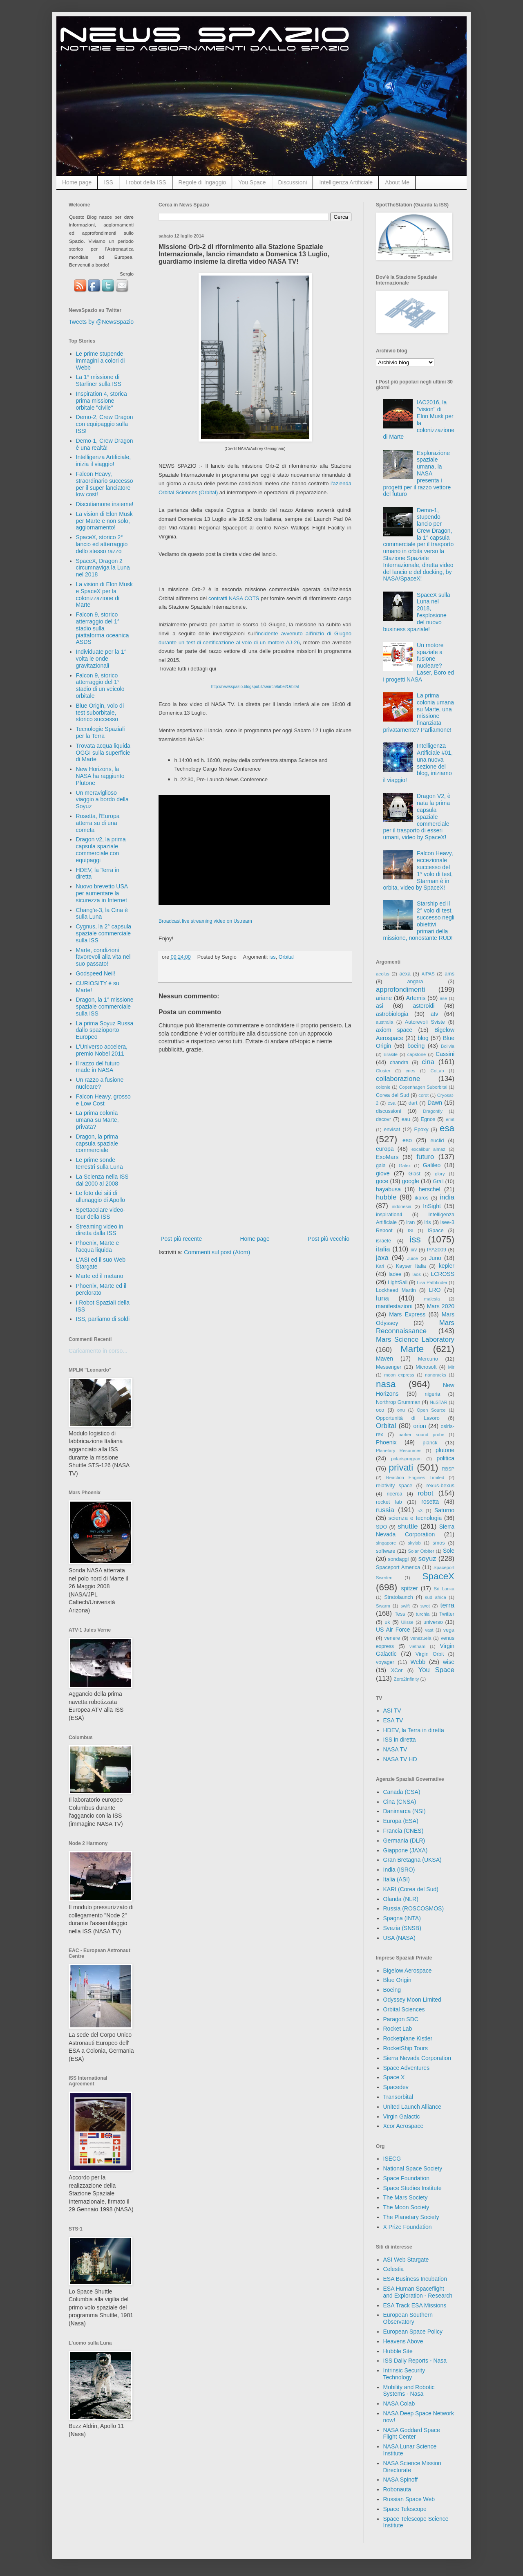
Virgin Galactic (401, 2116)
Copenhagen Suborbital (423, 1087)
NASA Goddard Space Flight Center (411, 2433)
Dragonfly (433, 1111)
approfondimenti (400, 989)
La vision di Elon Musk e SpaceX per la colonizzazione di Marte (104, 594)
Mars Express (407, 1314)
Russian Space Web (409, 2499)
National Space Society (413, 2168)
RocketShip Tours (405, 2048)
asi (379, 1005)
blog (423, 1038)
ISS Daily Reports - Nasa (415, 2360)
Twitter (446, 1614)
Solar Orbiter (421, 1551)
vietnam (417, 1646)
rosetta (430, 1501)
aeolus (382, 973)
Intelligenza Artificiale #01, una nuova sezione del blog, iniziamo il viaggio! (418, 762)
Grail (438, 1181)
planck (429, 1443)
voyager (385, 1662)
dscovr (383, 1119)
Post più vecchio (328, 1238)
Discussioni (292, 182)
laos (416, 1274)
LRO (435, 1290)
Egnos (427, 1119)
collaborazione (398, 1079)
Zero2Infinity (406, 1679)
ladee (395, 1274)
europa (385, 1149)
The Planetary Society (411, 2217)
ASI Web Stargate (406, 2259)
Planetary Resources (398, 1450)
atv (434, 1014)
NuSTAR (438, 1402)
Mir (451, 1367)
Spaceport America (398, 1567)
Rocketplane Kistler (408, 2038)
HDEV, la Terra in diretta (413, 1730)
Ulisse (407, 1622)
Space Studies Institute (412, 2188)
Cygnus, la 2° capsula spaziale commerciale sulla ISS (104, 933)
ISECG (392, 2158)
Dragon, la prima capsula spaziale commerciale (97, 1143)
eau (406, 1119)
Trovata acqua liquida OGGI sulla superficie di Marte (103, 752)
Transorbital (398, 2097)
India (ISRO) (399, 1869)
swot (425, 1605)
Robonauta (397, 2489)
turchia (423, 1614)
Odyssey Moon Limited (412, 1999)
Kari (380, 1266)
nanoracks (435, 1374)
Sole (448, 1550)
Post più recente (181, 1238)
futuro (425, 1157)
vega (448, 1630)
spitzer (409, 1588)
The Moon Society (406, 2207)
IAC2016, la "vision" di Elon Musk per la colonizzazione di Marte (418, 419)
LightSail (397, 1282)
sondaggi (398, 1559)
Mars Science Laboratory (415, 1339)
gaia (381, 1165)
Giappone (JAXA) (405, 1850)
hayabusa (388, 1189)
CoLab (437, 1070)
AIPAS (428, 973)
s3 (420, 1510)
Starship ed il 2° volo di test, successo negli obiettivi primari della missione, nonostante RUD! (418, 920)
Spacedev (396, 2087)
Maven (384, 1358)
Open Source (431, 1410)
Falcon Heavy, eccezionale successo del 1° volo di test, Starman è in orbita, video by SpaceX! (418, 870)
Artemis (415, 998)
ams (449, 974)
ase (443, 998)
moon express (399, 1374)
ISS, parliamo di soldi (103, 1319)
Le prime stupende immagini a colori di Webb (100, 360)
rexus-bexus (440, 1486)
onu (401, 1410)
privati (401, 1467)
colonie (383, 1087)
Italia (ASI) (396, 1879)
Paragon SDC (400, 2019)
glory (440, 1173)
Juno (435, 1258)
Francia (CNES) (403, 1830)
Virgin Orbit (430, 1654)
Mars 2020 (440, 1306)
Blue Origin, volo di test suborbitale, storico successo (100, 712)
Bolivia (447, 1046)
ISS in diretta (399, 1739)
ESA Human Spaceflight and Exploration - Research (418, 2292)
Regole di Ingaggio (202, 182)
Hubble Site (398, 2351)
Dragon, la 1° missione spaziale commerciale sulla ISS (105, 1006)
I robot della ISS (145, 182)
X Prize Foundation (407, 2227)
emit (450, 1119)
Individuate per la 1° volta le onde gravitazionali (101, 658)
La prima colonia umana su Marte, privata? (97, 1120)
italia (383, 1249)
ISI (410, 1230)
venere (392, 1638)
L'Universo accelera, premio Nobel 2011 (101, 1050)
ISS (108, 182)
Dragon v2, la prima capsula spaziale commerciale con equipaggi (101, 849)
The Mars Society (405, 2197)
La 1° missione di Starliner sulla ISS (98, 380)
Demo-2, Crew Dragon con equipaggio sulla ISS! (104, 424)
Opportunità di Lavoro (408, 1418)
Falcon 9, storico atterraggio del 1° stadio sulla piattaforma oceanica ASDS (102, 628)
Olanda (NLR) (400, 1899)
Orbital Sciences (404, 2009)
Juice (412, 1258)
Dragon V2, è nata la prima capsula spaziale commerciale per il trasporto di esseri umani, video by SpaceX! (417, 817)
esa (447, 1128)
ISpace (435, 1230)
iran (410, 1222)
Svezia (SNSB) (402, 1928)
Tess (400, 1614)
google (410, 1181)
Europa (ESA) (400, 1821)
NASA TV (395, 1749)
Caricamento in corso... (98, 1350)
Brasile (391, 1054)
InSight (432, 1206)
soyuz (427, 1559)
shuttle (408, 1526)
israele (383, 1241)
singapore (386, 1542)
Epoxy (421, 1129)
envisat (392, 1129)
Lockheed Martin (396, 1290)
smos (439, 1543)
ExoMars (387, 1157)
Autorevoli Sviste (425, 1022)
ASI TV (392, 1710)
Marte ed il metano (99, 1276)
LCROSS (442, 1274)
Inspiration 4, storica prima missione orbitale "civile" (101, 400)
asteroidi (423, 1005)
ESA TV (393, 1720)
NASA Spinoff (400, 2479)
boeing (416, 1046)
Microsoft (426, 1367)
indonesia (401, 1206)
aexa (404, 974)
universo (433, 1622)
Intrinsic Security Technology (404, 2374)
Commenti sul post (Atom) (217, 1252)
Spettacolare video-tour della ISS (100, 1213)
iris (427, 1222)
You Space (252, 182)
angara (415, 981)
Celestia (393, 2269)
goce (382, 1181)
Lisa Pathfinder (432, 1282)
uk (387, 1622)
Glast (414, 1174)
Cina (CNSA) (399, 1801)
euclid (437, 1140)
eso (407, 1140)
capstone (416, 1054)
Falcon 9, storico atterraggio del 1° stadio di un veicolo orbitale (100, 685)
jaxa (382, 1258)
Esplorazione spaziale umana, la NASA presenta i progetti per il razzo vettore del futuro (417, 474)
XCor (397, 1670)
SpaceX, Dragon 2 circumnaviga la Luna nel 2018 (103, 568)
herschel (429, 1189)
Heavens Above (403, 2341)
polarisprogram (406, 1458)
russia (385, 1510)
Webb (418, 1662)
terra (447, 1605)
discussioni (388, 1111)
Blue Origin (397, 1980)
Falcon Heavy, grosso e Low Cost (103, 1100)
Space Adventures (406, 2068)
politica (445, 1458)
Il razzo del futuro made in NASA (98, 1067)
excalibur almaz (428, 1149)
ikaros (422, 1198)
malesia (432, 1298)
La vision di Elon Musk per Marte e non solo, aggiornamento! (104, 521)
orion (419, 1426)
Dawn (434, 1102)
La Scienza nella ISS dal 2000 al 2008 (102, 1180)
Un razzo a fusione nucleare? (100, 1083)
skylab (414, 1542)
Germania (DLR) (404, 1840)
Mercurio (428, 1359)
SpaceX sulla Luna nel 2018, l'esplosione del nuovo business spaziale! (416, 612)
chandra (399, 1062)
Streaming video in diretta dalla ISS (99, 1230)
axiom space (394, 1030)
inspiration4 (389, 1214)
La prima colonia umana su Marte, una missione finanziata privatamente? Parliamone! (418, 712)
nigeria (432, 1394)
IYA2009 (436, 1250)
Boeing (392, 1989)
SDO (381, 1527)
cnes (411, 1070)
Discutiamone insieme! (105, 504)
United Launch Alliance (412, 2106)
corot (423, 1095)
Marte (412, 1349)
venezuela (420, 1638)
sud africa (435, 1597)
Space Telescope (405, 2509)
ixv (414, 1250)
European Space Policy (413, 2331)
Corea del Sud (392, 1095)
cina (428, 1062)
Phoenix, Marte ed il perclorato (101, 1289)
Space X (394, 2077)
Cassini (445, 1054)
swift (405, 1605)
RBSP (448, 1468)
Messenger (388, 1367)
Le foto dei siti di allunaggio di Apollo (100, 1196)
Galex (405, 1165)
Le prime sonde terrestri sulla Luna (99, 1163)
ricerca (394, 1494)
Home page (77, 182)
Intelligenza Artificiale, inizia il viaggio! (103, 460)
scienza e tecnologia (415, 1518)
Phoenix (386, 1442)
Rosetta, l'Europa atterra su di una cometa (98, 823)
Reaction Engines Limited (415, 1477)
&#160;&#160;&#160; (244, 850)
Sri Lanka (444, 1588)
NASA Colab (399, 2403)
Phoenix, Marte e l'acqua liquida (97, 1246)
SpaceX (438, 1576)
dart (413, 1103)
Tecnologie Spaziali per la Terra (100, 732)
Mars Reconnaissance (415, 1327)
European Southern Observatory (408, 2318)
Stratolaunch (398, 1597)
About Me (397, 182)
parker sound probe (421, 1434)
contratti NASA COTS (233, 598)
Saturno (444, 1510)
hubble (386, 1197)
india (447, 1197)
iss (272, 957)
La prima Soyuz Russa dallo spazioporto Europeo (105, 1030)
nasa (386, 1384)
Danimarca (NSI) (404, 1811)
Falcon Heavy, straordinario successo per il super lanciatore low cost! (104, 484)
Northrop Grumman (398, 1402)
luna (382, 1298)
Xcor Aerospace (403, 2126)
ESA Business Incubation (415, 2279)
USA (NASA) (399, 1938)
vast (429, 1630)
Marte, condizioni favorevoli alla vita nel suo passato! (103, 957)
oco (380, 1410)
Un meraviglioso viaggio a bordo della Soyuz (102, 799)
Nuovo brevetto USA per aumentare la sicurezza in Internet (102, 893)
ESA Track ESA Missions (415, 2305)
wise (448, 1662)
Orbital (286, 957)
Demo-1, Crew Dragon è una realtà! (104, 444)
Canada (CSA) (401, 1792)
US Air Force (393, 1629)
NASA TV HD (400, 1759)
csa (391, 1103)
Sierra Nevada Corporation (417, 2058)
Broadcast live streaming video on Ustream (205, 921)
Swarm (383, 1605)
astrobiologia (392, 1014)
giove (382, 1173)
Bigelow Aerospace (407, 1970)
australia (384, 1022)
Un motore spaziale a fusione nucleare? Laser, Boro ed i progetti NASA (418, 662)
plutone (445, 1450)
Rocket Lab (397, 2028)
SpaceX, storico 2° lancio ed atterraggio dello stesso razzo (102, 544)
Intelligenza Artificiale (346, 182)
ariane (384, 998)
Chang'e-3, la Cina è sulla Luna (102, 913)
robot (425, 1493)
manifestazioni (394, 1306)
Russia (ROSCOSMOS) (413, 1908)
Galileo (432, 1165)
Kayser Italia (411, 1266)
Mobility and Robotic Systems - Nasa (409, 2390)
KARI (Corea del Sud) (410, 1889)
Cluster (383, 1070)
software (386, 1551)
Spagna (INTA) (402, 1918)
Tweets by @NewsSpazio (101, 321)
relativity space (394, 1486)
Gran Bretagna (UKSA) (412, 1859)
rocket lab (389, 1502)
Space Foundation (406, 2178)
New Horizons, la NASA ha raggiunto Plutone (100, 776)
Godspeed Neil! (96, 973)
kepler (446, 1265)
